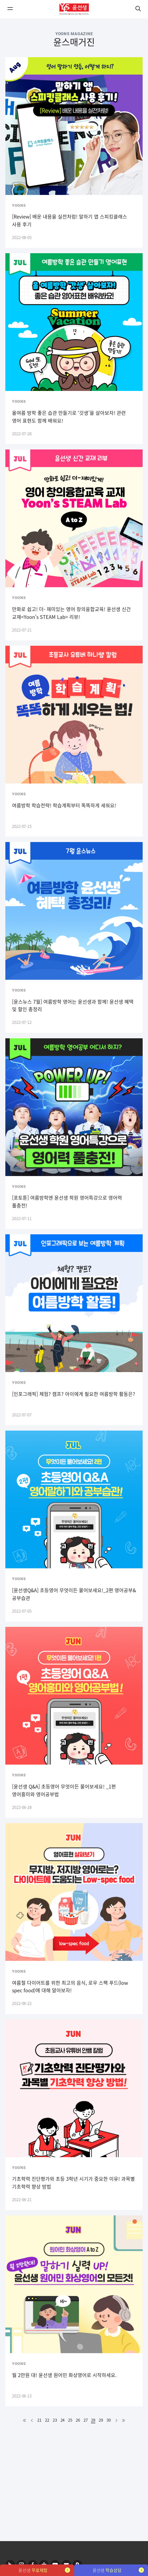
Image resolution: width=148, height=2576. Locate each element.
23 (55, 2420)
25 (70, 2420)
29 (101, 2420)
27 (86, 2420)
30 (109, 2420)
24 (62, 2420)
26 (78, 2420)
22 (47, 2420)
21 (39, 2420)
